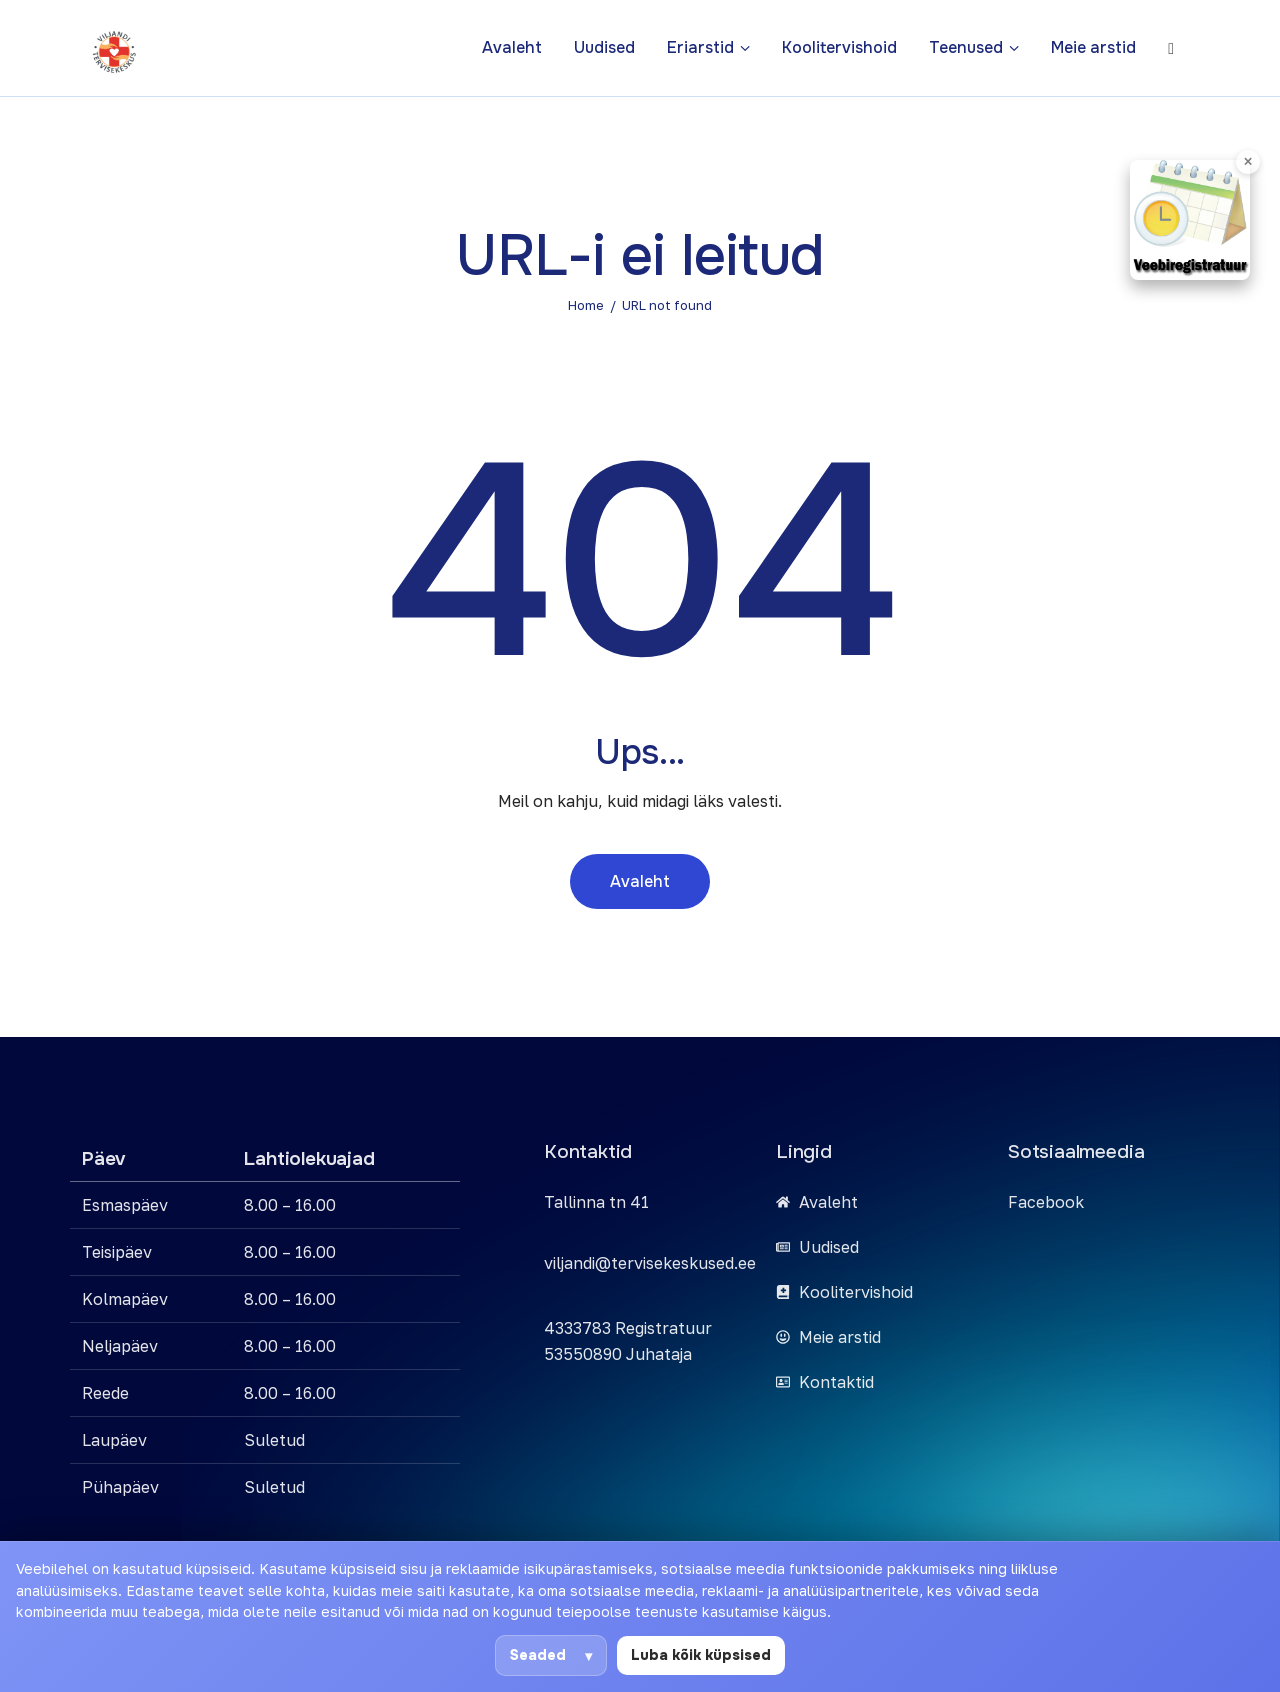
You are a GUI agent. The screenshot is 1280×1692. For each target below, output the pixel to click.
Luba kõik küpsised (701, 1655)
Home (586, 305)
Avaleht (640, 881)
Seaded (538, 1655)
